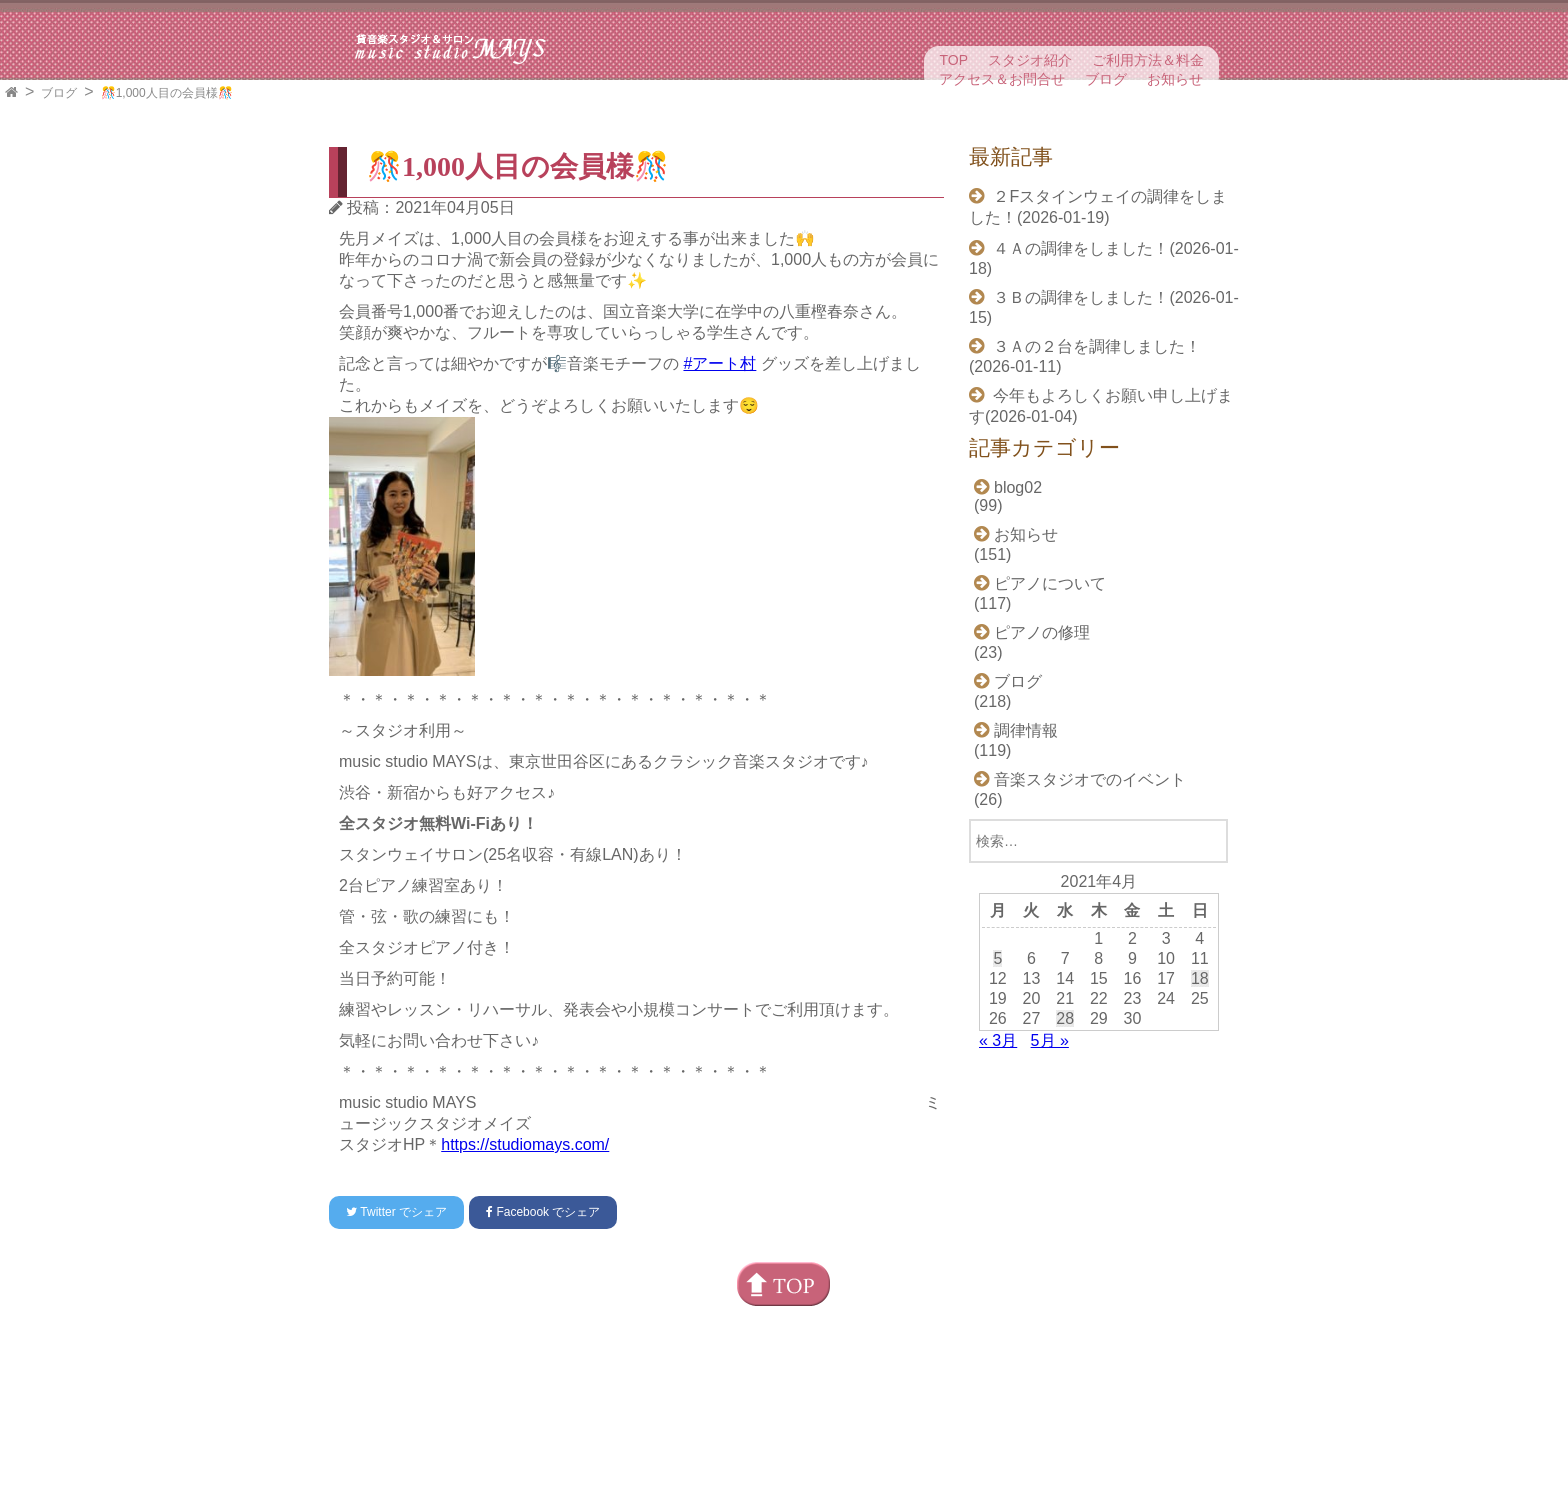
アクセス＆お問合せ (1002, 79)
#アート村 (719, 363)
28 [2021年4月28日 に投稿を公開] (1065, 1018)
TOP (953, 60)
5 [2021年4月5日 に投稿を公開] (997, 958)
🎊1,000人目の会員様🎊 (167, 93)
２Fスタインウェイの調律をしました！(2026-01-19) (1098, 207)
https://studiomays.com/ (525, 1144)
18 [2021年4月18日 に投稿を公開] (1200, 978)
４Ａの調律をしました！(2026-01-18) (1104, 258)
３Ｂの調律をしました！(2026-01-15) (1104, 307)
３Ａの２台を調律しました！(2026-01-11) (1085, 356)
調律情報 (1026, 730)
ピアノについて (1050, 583)
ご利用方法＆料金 (1148, 60)
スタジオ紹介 (1030, 60)
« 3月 (998, 1040)
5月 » (1050, 1040)
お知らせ (1175, 79)
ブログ (1106, 79)
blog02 (1018, 487)
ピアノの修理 (1042, 632)
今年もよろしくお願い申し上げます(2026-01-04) (1101, 406)
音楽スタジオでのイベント (1090, 779)
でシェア (396, 1212)
